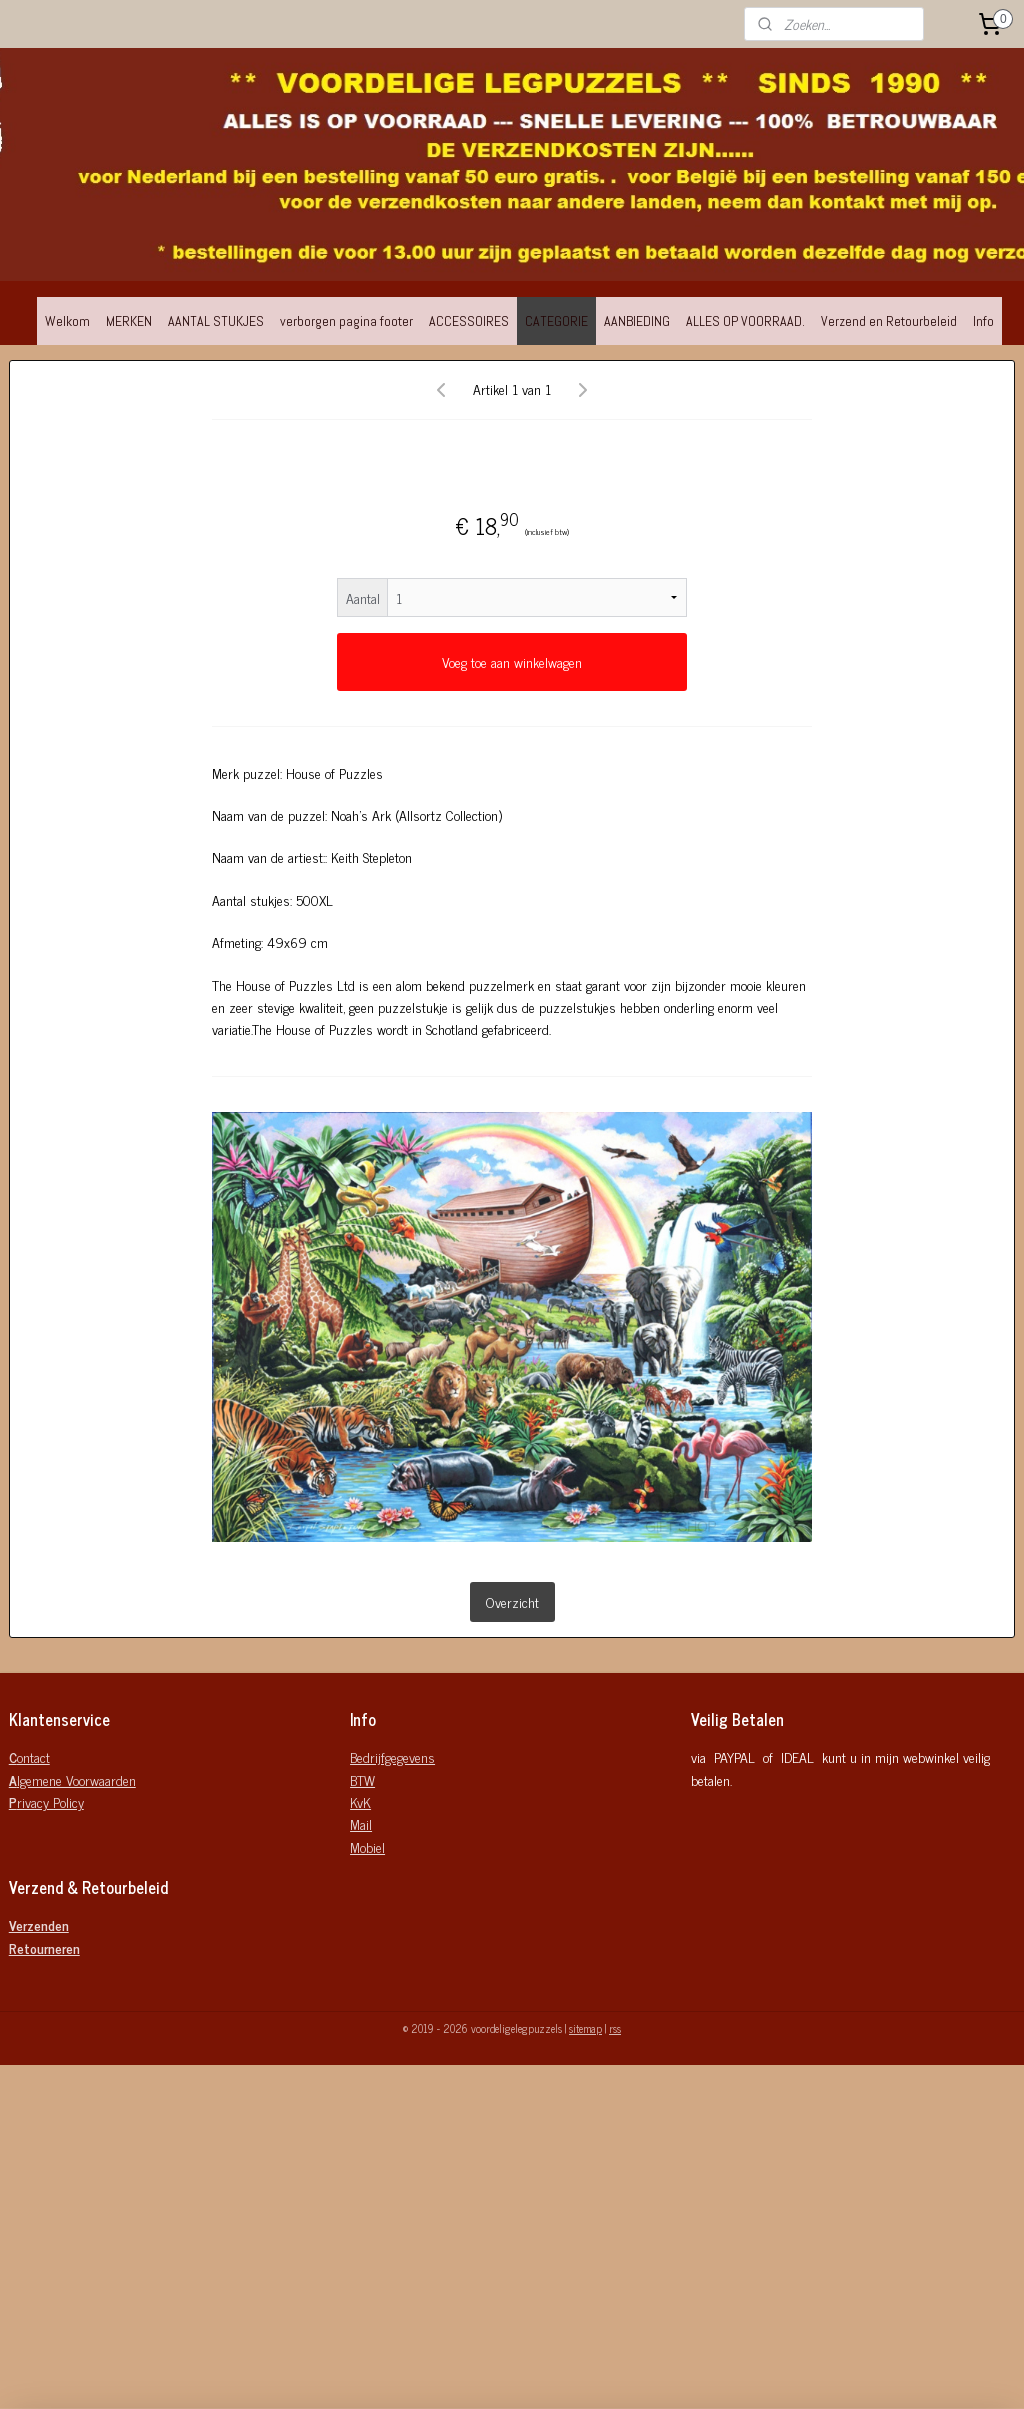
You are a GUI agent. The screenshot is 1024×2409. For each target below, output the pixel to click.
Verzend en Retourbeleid (889, 321)
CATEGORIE (556, 321)
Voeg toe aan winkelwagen (512, 661)
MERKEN (129, 321)
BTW (362, 1779)
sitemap (585, 2028)
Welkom (67, 321)
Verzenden (39, 1924)
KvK (360, 1801)
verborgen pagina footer (346, 321)
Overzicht (512, 1601)
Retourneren (44, 1947)
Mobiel (367, 1846)
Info (983, 321)
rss (615, 2028)
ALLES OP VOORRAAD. (745, 321)
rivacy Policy (46, 1801)
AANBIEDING (637, 321)
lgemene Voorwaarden (72, 1779)
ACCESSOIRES (469, 321)
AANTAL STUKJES (216, 321)
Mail (361, 1823)
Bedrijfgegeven (389, 1756)
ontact (29, 1756)
